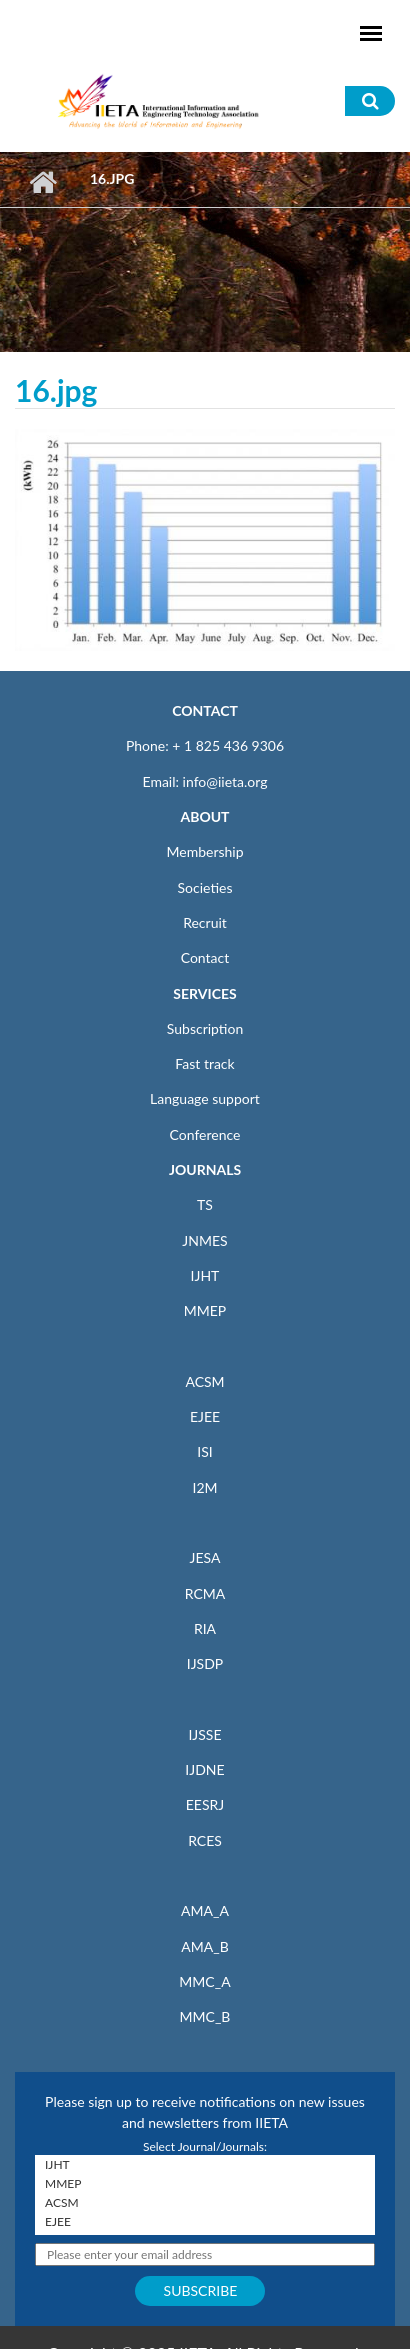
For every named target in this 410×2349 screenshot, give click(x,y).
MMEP (205, 1310)
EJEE (205, 1416)
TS (205, 1204)
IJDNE (204, 1769)
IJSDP (205, 1663)
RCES (205, 1840)
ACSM (204, 1381)
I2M (204, 1487)
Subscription (205, 1028)
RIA (205, 1628)
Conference (205, 1134)
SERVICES (204, 993)
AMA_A (205, 1910)
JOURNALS (205, 1169)
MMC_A (204, 1981)
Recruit (205, 922)
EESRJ (205, 1804)
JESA (205, 1557)
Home (42, 182)
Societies (205, 887)
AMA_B (204, 1946)
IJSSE (204, 1734)
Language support (205, 1098)
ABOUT (204, 816)
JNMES (204, 1240)
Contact (205, 957)
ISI (204, 1451)
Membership (204, 851)
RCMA (205, 1593)
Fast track (204, 1063)
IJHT (205, 1275)
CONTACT (205, 710)
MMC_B (205, 2016)
